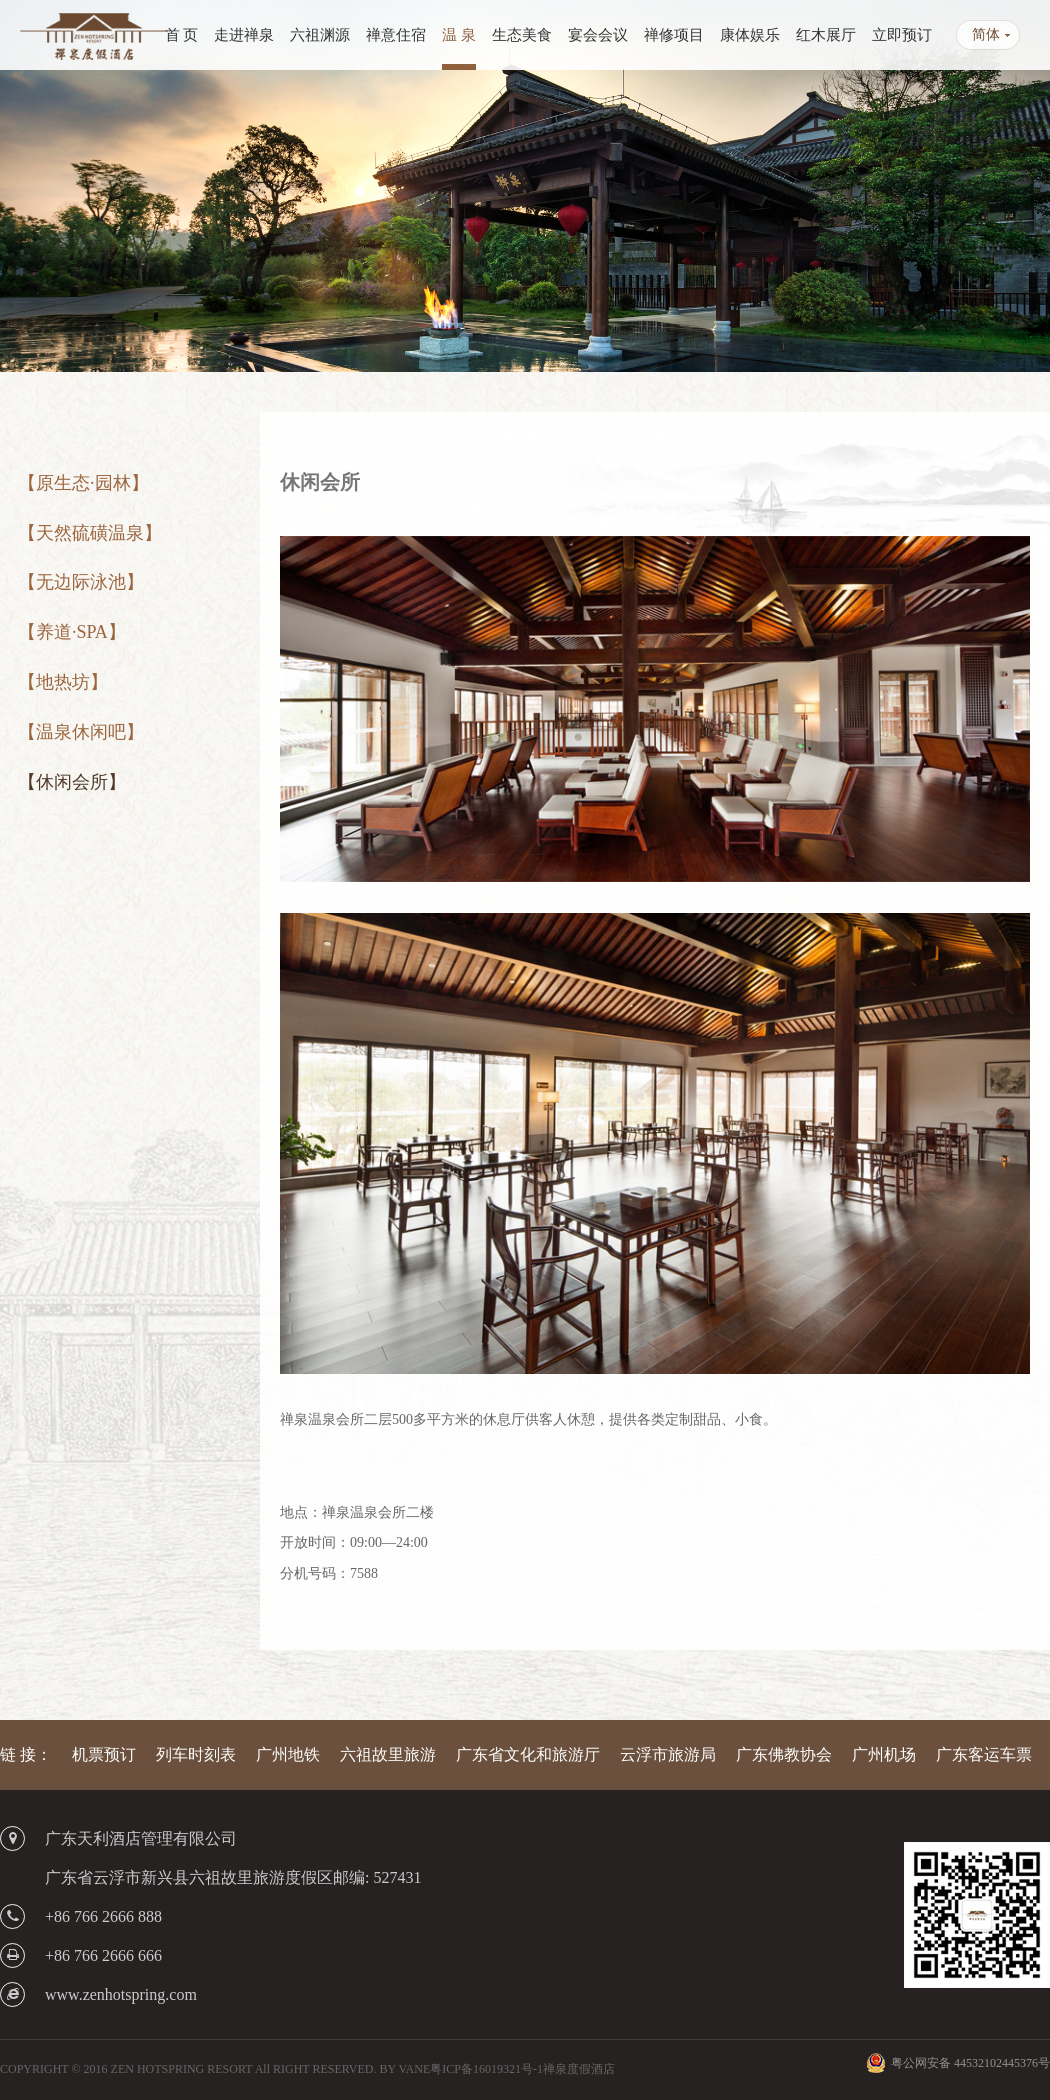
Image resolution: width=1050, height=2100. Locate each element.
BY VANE (404, 2069)
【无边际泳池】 (81, 582)
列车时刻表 (196, 1754)
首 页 (182, 35)
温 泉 (459, 35)
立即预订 (902, 35)
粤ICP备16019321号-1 (486, 2069)
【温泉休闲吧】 (81, 732)
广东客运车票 (984, 1754)
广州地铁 (288, 1754)
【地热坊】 (63, 682)
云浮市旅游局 (668, 1754)
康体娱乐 (750, 35)
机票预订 (104, 1754)
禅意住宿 (396, 35)
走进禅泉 (244, 35)
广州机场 (884, 1754)
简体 (986, 34)
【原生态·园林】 (83, 483)
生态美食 (522, 35)
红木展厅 (826, 35)
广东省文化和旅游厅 (528, 1754)
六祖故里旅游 (388, 1754)
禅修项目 (674, 35)
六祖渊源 (320, 35)
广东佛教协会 (784, 1754)
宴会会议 (598, 35)
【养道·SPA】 (72, 632)
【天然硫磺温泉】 (90, 533)
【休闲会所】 (72, 782)
